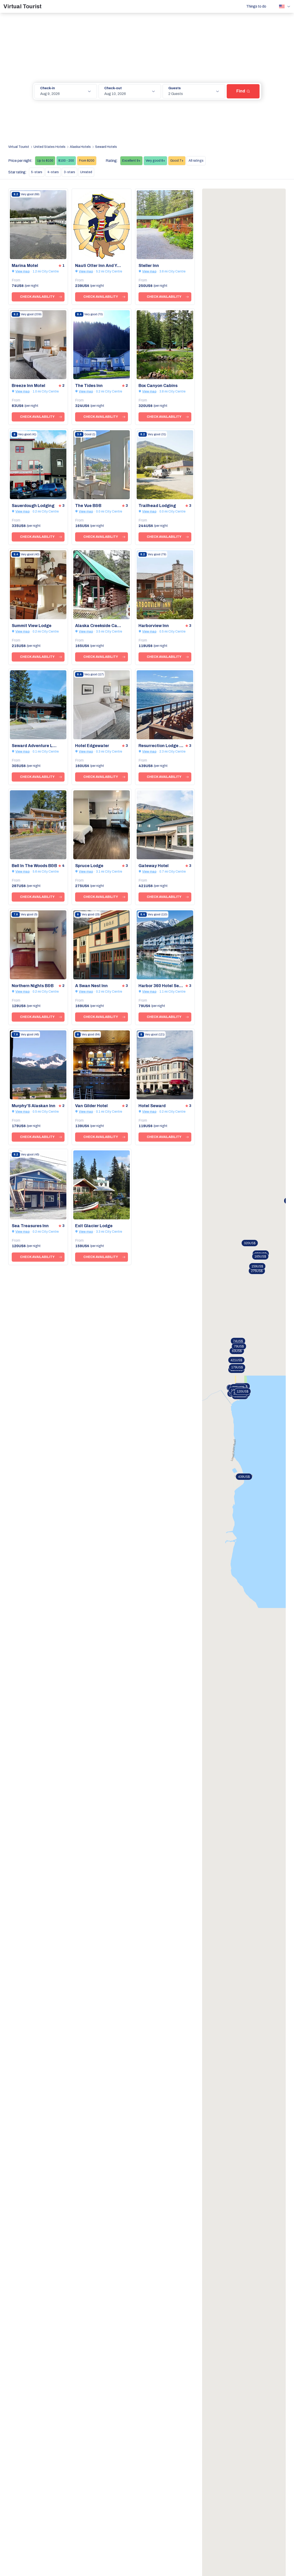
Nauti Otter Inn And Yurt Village (98, 265)
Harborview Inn (154, 625)
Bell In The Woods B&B (34, 865)
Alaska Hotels (80, 147)
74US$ (238, 1341)
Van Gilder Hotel (91, 1105)
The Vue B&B (88, 505)
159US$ (257, 1266)
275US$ (257, 1271)
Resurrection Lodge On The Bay (161, 745)
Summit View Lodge (31, 625)
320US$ (250, 1243)
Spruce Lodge (89, 865)
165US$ (260, 1256)
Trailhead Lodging (157, 505)
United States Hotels (49, 147)
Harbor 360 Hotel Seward (161, 985)
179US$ (237, 1367)
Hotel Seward (152, 1105)
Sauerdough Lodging (33, 505)
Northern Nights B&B (33, 985)
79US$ (239, 1346)
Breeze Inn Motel (28, 385)
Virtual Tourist (22, 6)
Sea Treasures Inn (30, 1226)
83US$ (237, 1351)
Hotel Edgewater (92, 745)
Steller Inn (149, 265)
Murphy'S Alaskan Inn (33, 1105)
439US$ (244, 1477)
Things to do (256, 6)
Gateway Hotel (154, 865)
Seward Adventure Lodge (35, 745)
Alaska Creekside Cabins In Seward (98, 625)
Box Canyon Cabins (158, 385)
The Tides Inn (89, 385)
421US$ (236, 1360)
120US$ (243, 1391)
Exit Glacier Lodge (94, 1226)
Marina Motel (25, 265)
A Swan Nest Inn (91, 985)
